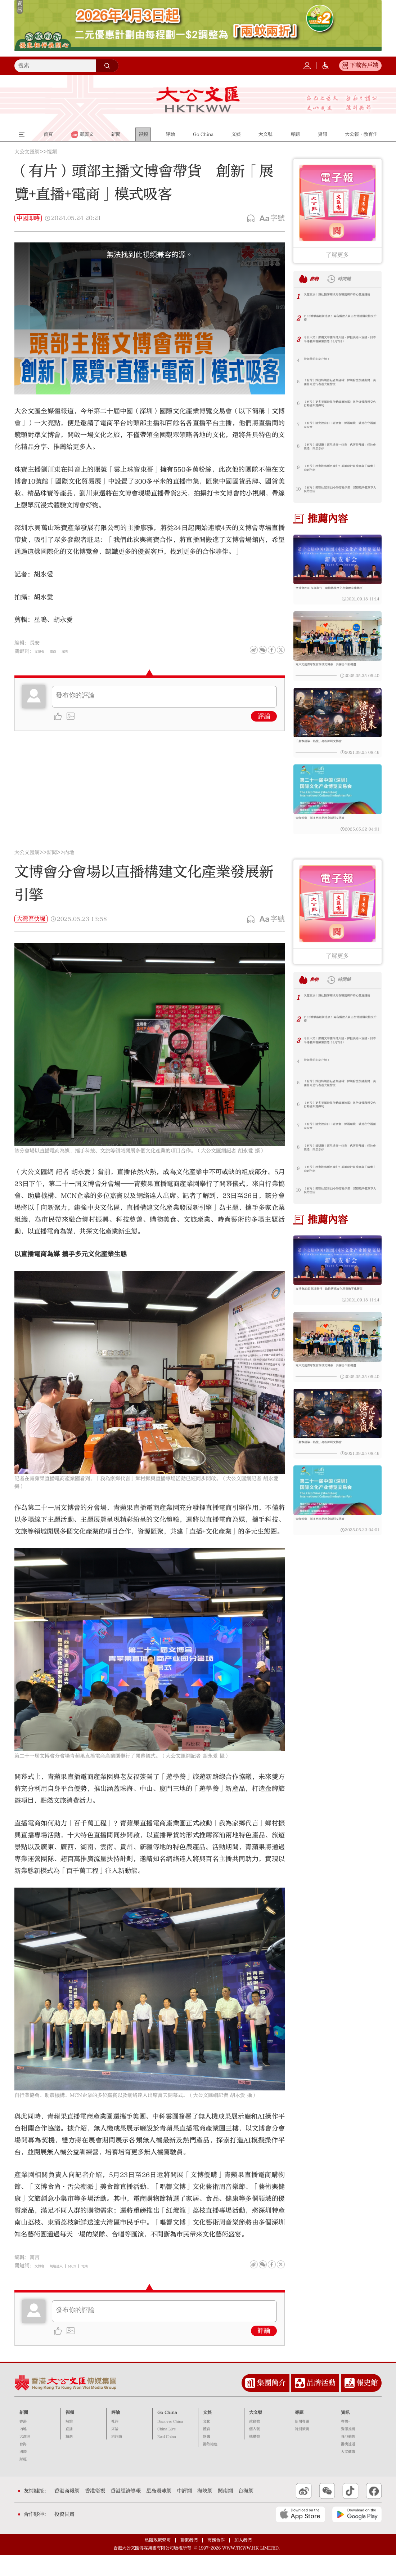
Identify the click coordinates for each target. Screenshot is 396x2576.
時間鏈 (354, 278)
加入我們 (243, 2560)
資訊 (345, 2433)
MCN (87, 2287)
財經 (23, 2480)
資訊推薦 (348, 2450)
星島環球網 (158, 2512)
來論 (114, 2450)
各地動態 (348, 2458)
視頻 (52, 152)
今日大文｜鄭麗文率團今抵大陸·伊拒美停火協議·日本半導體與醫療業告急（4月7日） (338, 341)
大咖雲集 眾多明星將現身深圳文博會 (332, 836)
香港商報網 (67, 2512)
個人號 (254, 2450)
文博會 (42, 651)
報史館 (367, 2403)
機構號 (254, 2458)
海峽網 (204, 2512)
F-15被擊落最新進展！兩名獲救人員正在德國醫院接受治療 (339, 320)
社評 (114, 2443)
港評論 (116, 2458)
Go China (167, 2433)
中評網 (184, 2512)
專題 (299, 2433)
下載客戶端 (364, 65)
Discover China (170, 2443)
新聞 (52, 874)
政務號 (254, 2443)
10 (298, 488)
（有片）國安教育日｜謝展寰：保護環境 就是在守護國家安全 (338, 427)
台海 (23, 2465)
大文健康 (348, 2473)
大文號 (255, 2433)
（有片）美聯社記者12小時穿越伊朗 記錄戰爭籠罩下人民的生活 (340, 491)
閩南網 (225, 2512)
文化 (206, 2443)
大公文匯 (198, 99)
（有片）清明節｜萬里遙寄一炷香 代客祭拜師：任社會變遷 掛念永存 (338, 448)
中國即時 (28, 218)
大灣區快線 (31, 940)
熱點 (69, 2443)
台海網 (245, 2512)
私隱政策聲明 (158, 2560)
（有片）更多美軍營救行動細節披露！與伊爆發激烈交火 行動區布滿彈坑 (338, 406)
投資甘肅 (64, 2536)
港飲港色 (210, 2465)
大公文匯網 (27, 152)
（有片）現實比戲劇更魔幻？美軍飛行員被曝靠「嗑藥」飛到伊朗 (338, 470)
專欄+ (345, 2443)
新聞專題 (302, 2443)
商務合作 (216, 2560)
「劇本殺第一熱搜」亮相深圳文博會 (330, 753)
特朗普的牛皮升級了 (323, 360)
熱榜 (317, 278)
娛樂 (206, 2458)
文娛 (207, 2433)
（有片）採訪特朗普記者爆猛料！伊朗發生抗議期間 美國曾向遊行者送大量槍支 (338, 384)
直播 (69, 2450)
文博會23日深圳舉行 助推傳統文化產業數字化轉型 (337, 592)
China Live (166, 2450)
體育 (206, 2450)
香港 (23, 2443)
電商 (60, 651)
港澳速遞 (348, 2465)
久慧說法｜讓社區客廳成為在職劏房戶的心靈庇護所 (338, 298)
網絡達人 (65, 2287)
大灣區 (24, 2458)
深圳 (76, 651)
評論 (263, 716)
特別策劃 (302, 2450)
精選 (69, 2458)
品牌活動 (321, 2403)
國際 (23, 2473)
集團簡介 (271, 2403)
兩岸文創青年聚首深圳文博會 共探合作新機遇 (337, 674)
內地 (69, 874)
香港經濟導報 (126, 2512)
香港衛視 (95, 2512)
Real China (166, 2458)
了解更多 (337, 255)
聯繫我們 (189, 2560)
